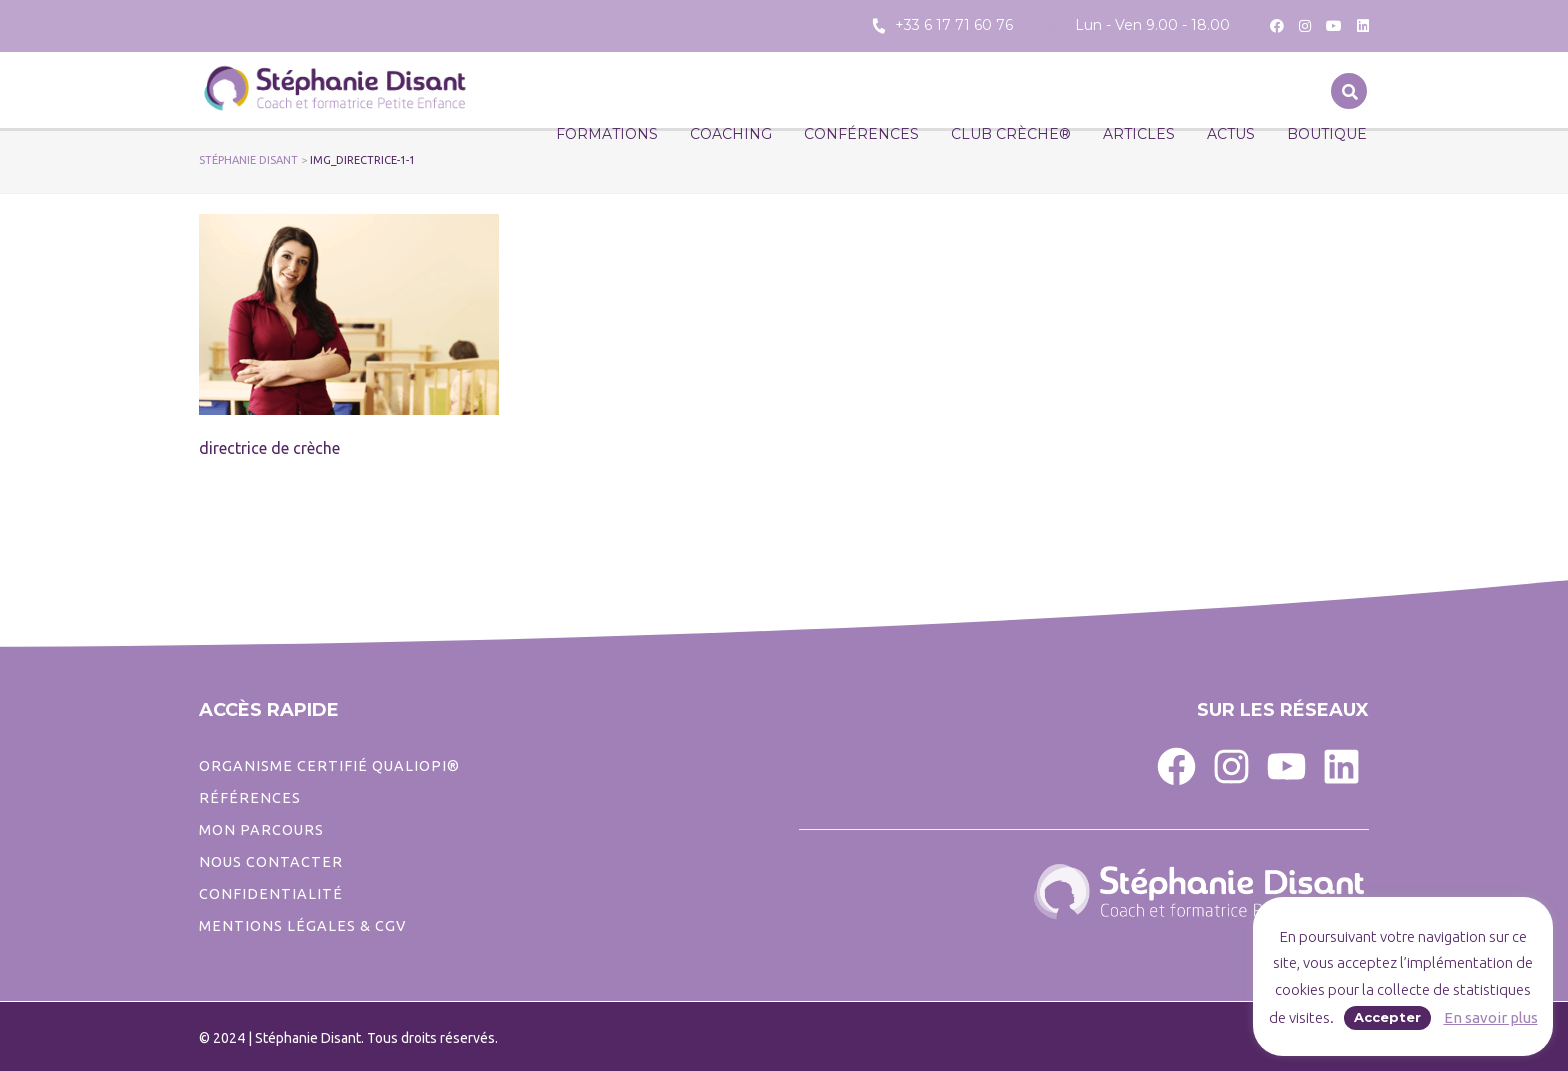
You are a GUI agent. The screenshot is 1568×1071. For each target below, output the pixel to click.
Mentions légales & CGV (302, 926)
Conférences (861, 134)
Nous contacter (271, 862)
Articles (1139, 134)
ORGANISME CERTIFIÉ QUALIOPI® (329, 766)
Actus (1231, 134)
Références (250, 798)
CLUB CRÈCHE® (1011, 134)
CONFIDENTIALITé (271, 894)
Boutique (1327, 134)
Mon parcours (261, 830)
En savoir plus (1491, 1017)
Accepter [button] (1387, 1017)
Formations (607, 134)
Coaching (731, 134)
